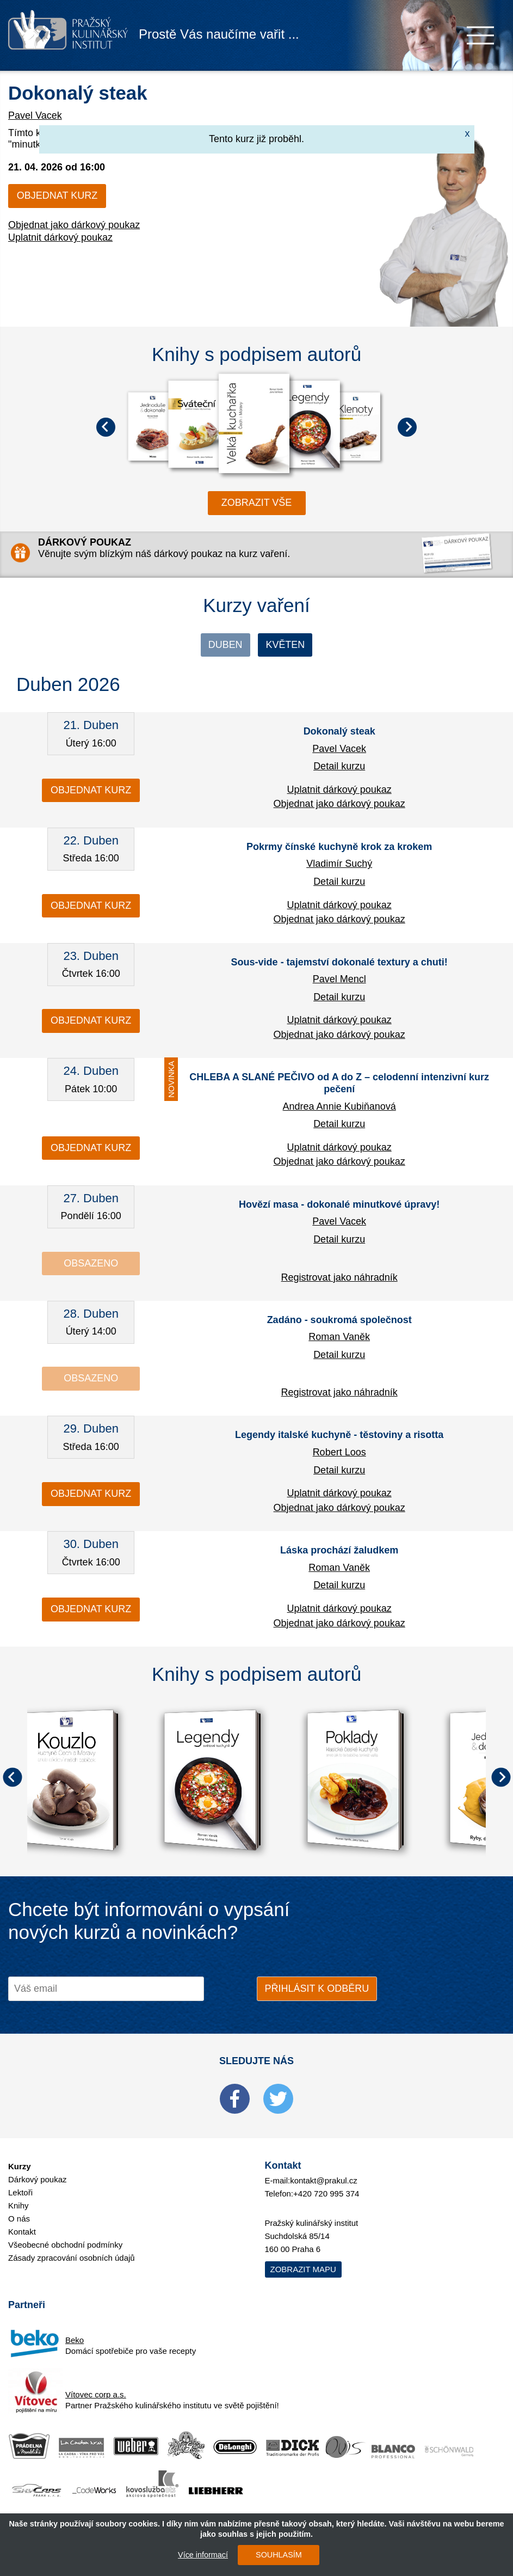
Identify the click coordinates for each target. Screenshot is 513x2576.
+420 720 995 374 (326, 2193)
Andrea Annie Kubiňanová (339, 1106)
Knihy (18, 2205)
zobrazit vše (256, 502)
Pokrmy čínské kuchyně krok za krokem (339, 846)
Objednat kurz (57, 195)
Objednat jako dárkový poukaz (74, 224)
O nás (19, 2218)
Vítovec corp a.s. (95, 2394)
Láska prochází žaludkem (339, 1550)
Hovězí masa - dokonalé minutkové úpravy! (339, 1204)
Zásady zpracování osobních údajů (71, 2257)
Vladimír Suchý (339, 864)
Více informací (203, 2554)
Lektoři (20, 2192)
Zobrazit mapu (303, 2269)
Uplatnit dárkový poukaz (60, 237)
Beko (74, 2340)
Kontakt (22, 2231)
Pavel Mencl (339, 979)
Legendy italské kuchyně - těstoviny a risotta (339, 1434)
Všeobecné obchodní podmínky (65, 2244)
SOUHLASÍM (279, 2554)
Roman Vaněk (339, 1336)
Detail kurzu (339, 766)
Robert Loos (339, 1452)
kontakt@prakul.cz (323, 2180)
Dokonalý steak (78, 92)
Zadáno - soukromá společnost (339, 1319)
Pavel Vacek (35, 115)
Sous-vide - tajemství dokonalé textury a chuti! (339, 962)
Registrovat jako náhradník (339, 1277)
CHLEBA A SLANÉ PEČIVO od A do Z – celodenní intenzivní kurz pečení (339, 1083)
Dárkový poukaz (37, 2179)
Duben (225, 644)
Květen (285, 644)
